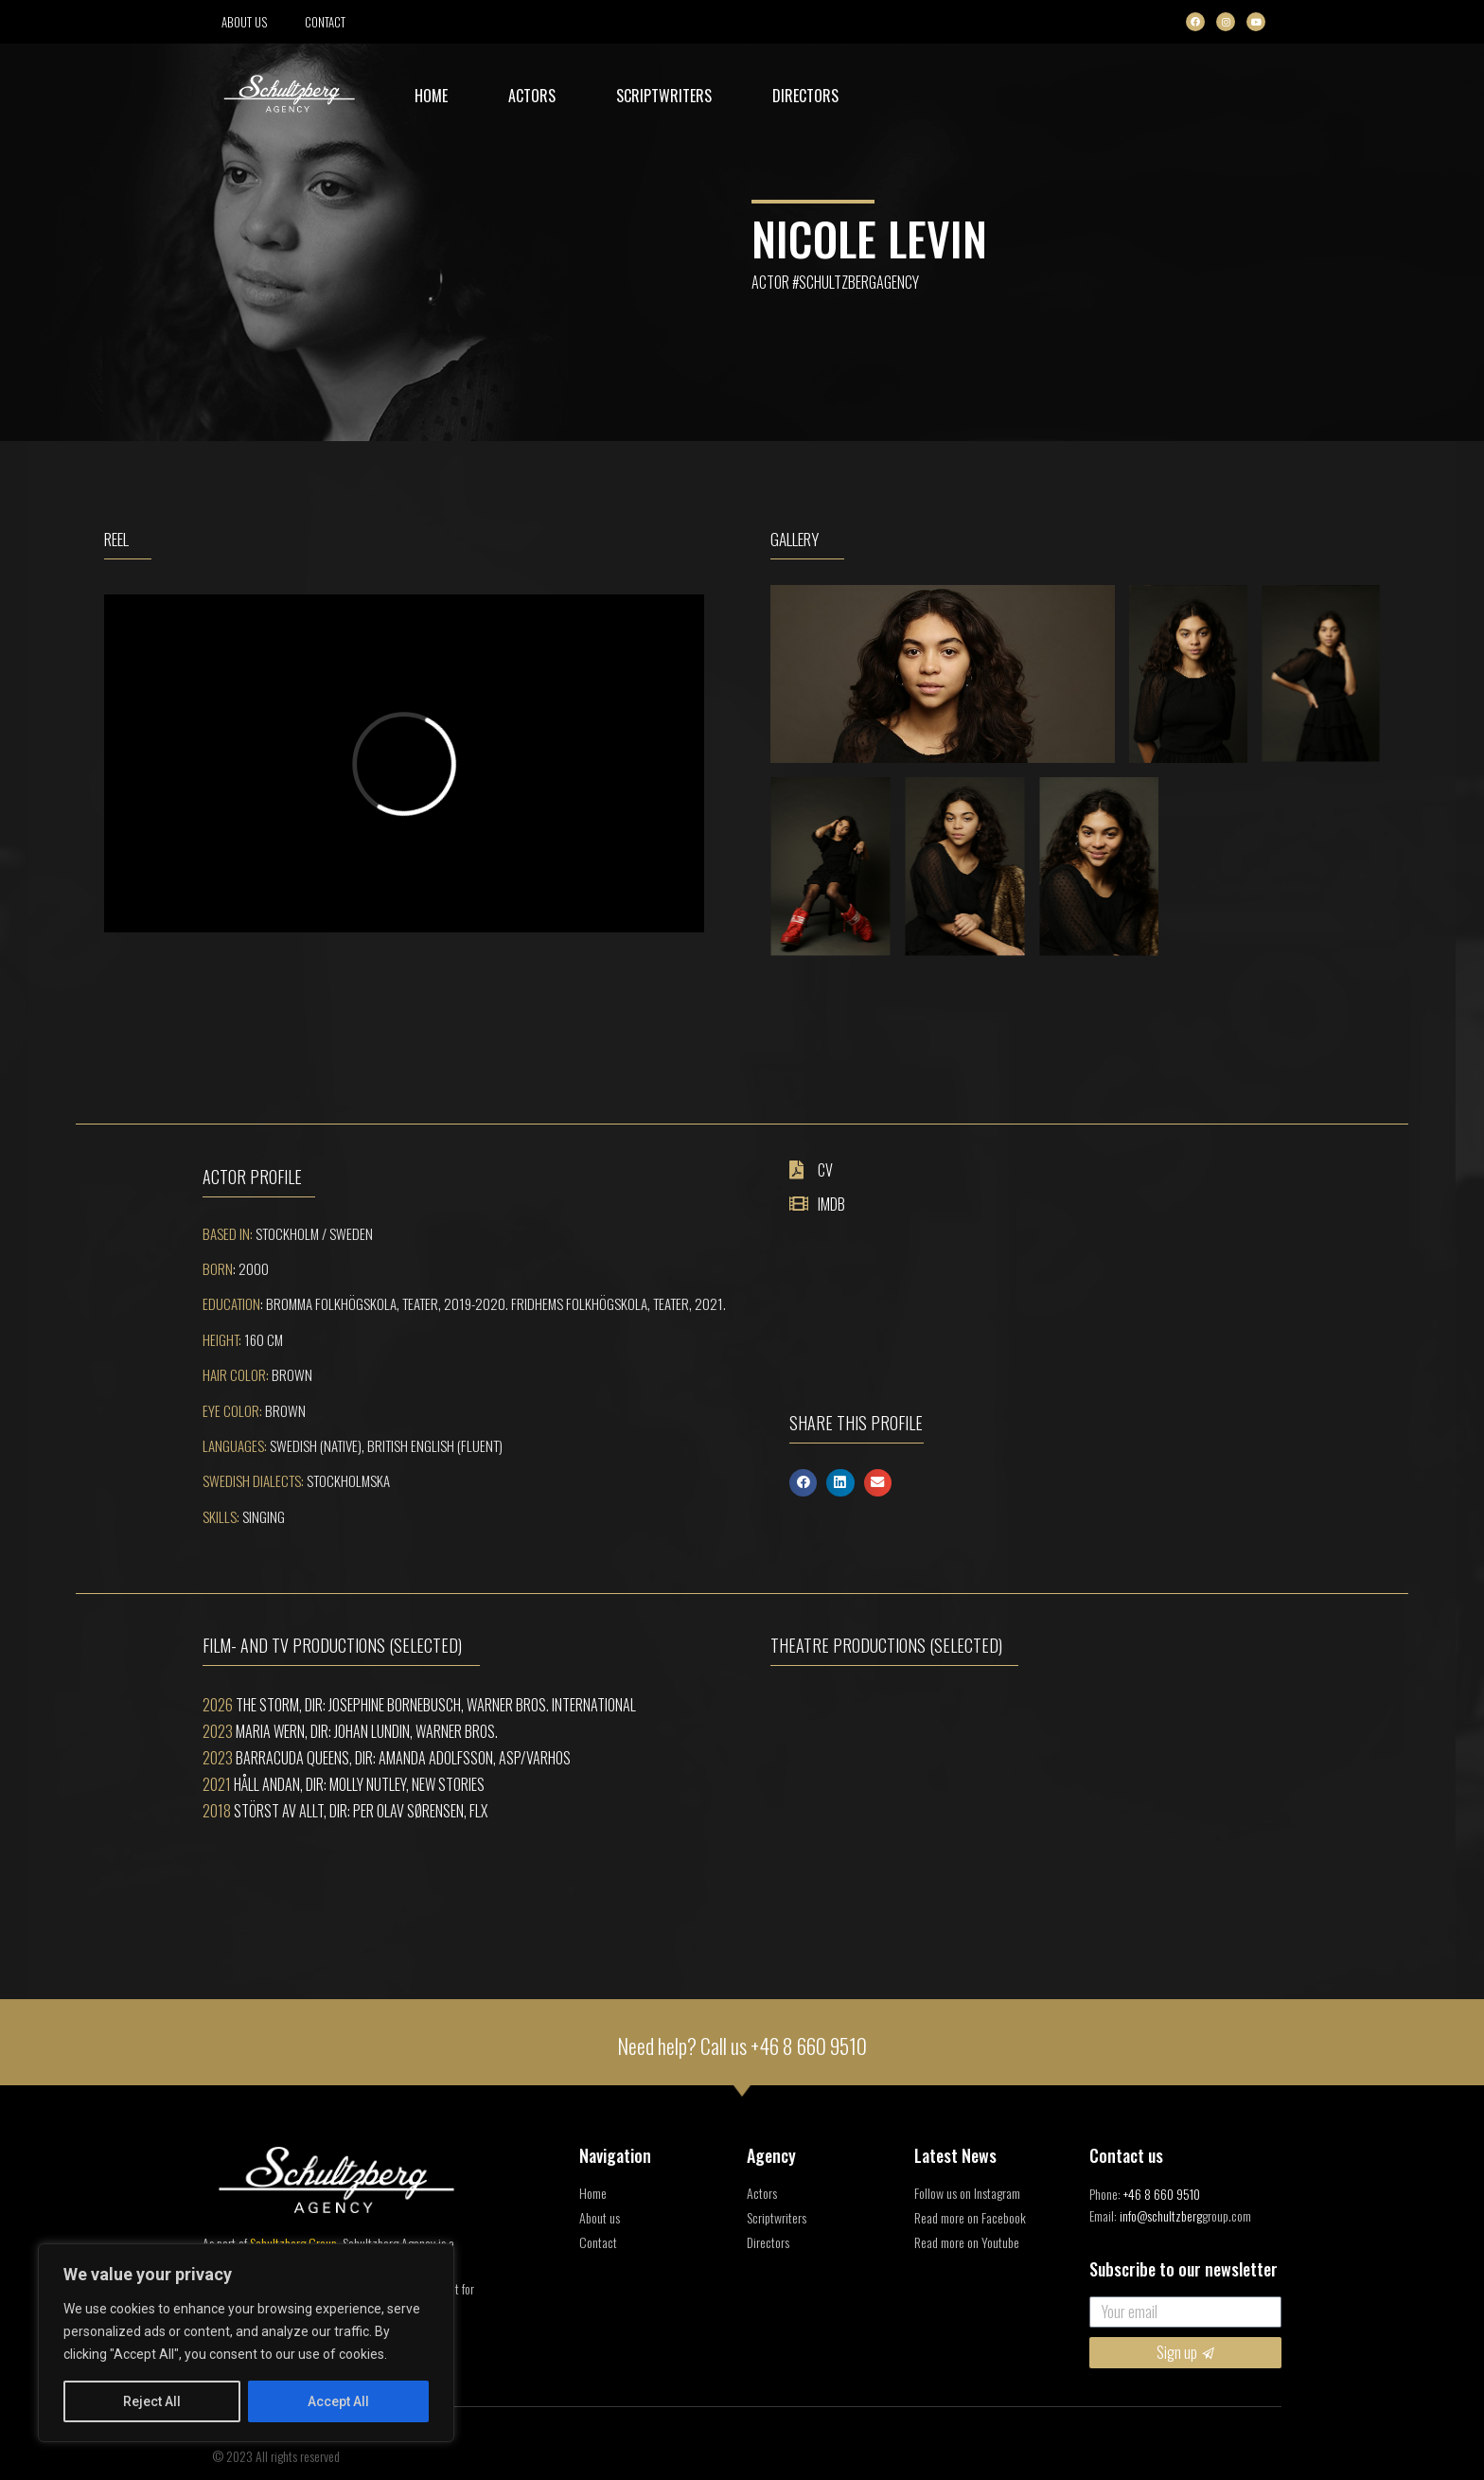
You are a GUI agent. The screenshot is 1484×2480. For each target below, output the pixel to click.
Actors (532, 95)
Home (431, 95)
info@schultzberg (1161, 2215)
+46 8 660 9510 (809, 2045)
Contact (325, 21)
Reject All (152, 2401)
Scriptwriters (664, 95)
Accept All (338, 2401)
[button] (803, 1483)
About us (244, 21)
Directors (805, 95)
